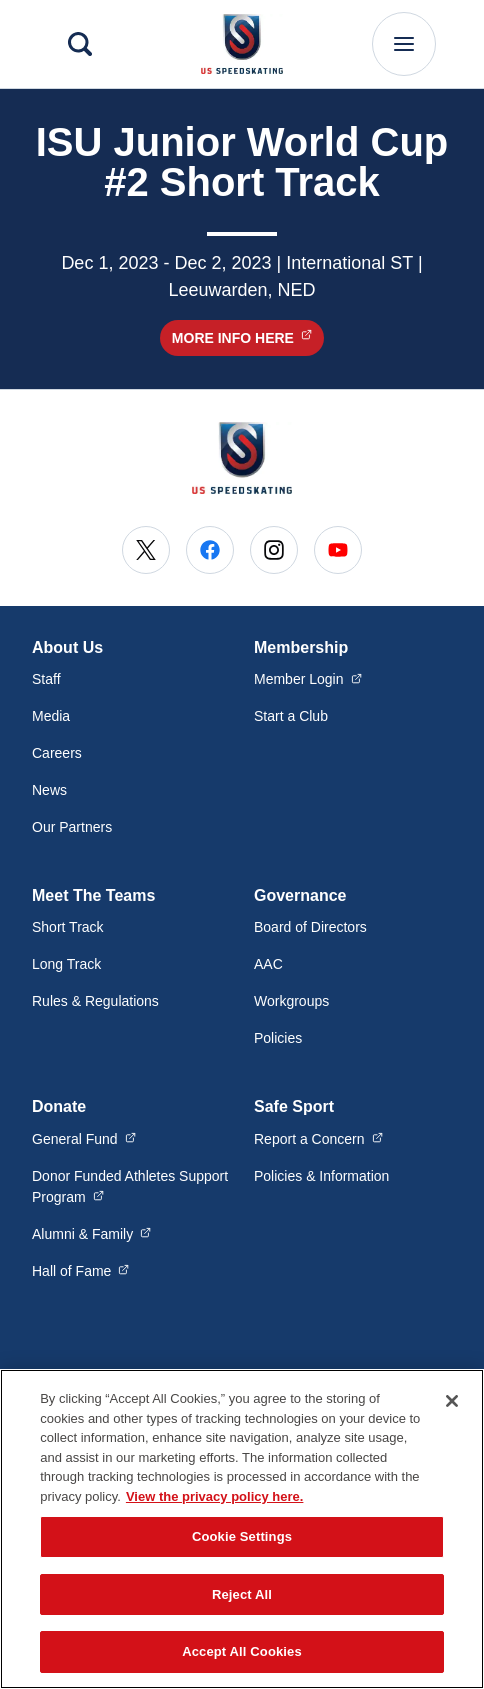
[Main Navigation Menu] (404, 44)
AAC (268, 964)
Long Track (66, 964)
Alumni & (91, 1233)
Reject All (242, 1594)
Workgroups (291, 1001)
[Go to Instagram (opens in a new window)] (274, 550)
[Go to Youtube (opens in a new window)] (338, 550)
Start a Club (291, 716)
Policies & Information (321, 1176)
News (49, 790)
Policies (278, 1038)
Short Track (68, 927)
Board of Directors (310, 927)
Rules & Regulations (95, 1001)
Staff (46, 679)
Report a (318, 1138)
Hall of (81, 1270)
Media (51, 716)
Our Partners (72, 827)
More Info (248, 337)
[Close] (452, 1401)
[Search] (80, 44)
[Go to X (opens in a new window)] (146, 550)
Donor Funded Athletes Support (130, 1186)
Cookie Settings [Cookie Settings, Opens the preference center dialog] (242, 1536)
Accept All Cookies (242, 1651)
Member (308, 678)
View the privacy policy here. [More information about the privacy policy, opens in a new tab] (215, 1496)
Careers (57, 753)
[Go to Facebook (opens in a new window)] (210, 550)
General (84, 1138)
